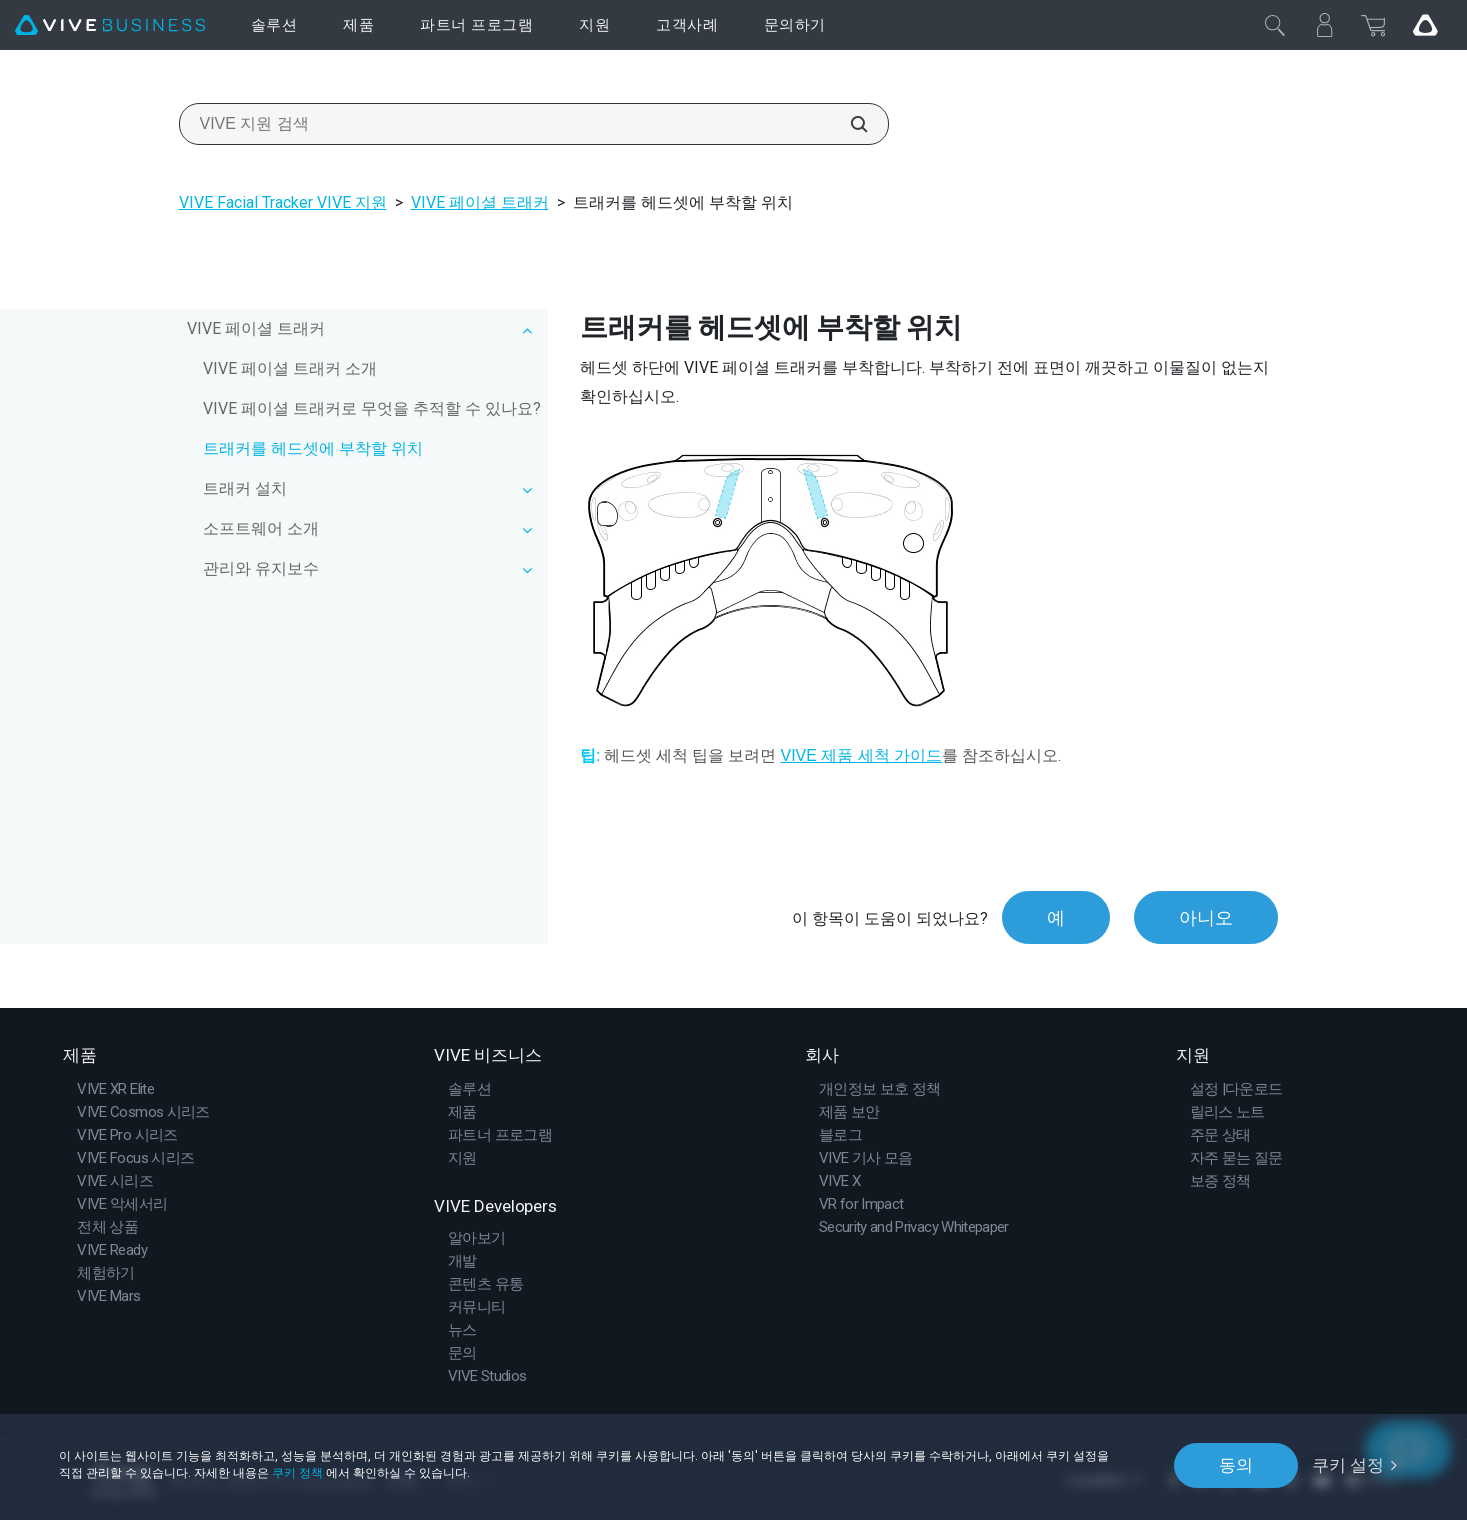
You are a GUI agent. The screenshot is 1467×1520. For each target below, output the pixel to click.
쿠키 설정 (1348, 1465)
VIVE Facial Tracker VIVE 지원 (283, 202)
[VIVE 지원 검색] (848, 124)
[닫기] (1275, 25)
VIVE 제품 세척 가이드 (861, 755)
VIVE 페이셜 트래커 (480, 202)
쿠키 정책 (297, 1473)
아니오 (1206, 917)
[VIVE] (110, 25)
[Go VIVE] (1425, 25)
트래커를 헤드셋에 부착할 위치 (313, 448)
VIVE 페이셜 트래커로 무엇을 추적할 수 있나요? (372, 408)
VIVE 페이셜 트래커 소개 (290, 368)
